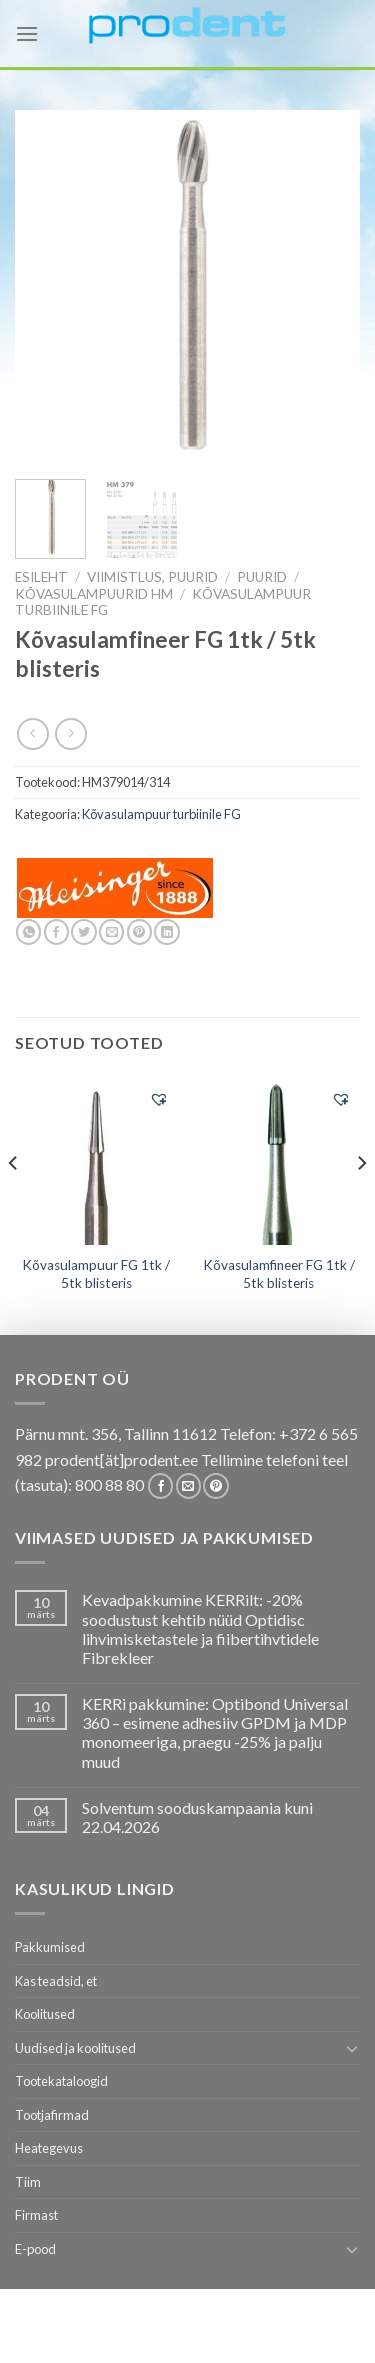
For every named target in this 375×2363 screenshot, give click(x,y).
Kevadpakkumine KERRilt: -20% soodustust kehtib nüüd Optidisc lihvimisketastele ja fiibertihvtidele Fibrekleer (200, 1628)
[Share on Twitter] (83, 932)
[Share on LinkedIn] (166, 932)
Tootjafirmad (52, 2115)
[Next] (361, 1203)
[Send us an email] (188, 1486)
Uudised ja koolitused (75, 2048)
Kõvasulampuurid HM (94, 594)
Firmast (36, 2215)
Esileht (41, 577)
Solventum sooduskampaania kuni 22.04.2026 (197, 1817)
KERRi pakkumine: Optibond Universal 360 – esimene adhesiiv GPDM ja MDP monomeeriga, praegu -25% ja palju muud (215, 1732)
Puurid (262, 577)
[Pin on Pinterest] (139, 932)
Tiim (28, 2182)
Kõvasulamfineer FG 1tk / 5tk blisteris (279, 1274)
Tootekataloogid (61, 2081)
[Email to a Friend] (111, 932)
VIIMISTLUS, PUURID (152, 577)
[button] (159, 1099)
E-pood (35, 2249)
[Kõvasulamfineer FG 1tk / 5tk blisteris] (278, 1161)
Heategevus (49, 2148)
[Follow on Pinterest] (215, 1486)
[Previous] (14, 1203)
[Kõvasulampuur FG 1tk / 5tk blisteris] (96, 1161)
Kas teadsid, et (56, 1981)
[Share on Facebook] (56, 932)
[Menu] (27, 33)
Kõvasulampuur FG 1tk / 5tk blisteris (96, 1274)
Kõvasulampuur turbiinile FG (161, 814)
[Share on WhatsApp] (28, 932)
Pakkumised (50, 1947)
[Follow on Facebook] (160, 1486)
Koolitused (45, 2014)
